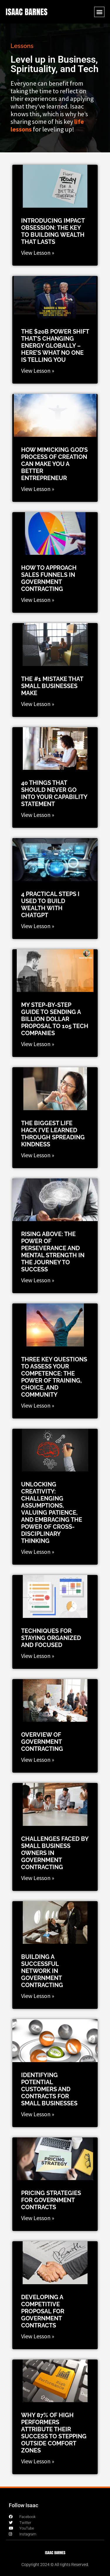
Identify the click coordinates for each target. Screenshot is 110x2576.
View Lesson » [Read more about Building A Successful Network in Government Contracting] (37, 1995)
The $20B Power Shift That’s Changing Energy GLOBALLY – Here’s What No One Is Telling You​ (55, 345)
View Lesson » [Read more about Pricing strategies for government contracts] (37, 2218)
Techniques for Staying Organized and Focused (51, 1637)
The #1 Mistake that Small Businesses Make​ (52, 686)
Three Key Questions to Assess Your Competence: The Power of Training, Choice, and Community (54, 1377)
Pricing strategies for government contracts (51, 2200)
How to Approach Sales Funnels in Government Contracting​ (49, 578)
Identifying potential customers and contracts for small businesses (49, 2089)
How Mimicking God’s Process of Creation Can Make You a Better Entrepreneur (54, 464)
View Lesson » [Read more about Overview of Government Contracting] (37, 1759)
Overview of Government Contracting (42, 1741)
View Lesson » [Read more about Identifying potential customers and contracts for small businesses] (37, 2114)
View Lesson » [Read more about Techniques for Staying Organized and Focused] (37, 1655)
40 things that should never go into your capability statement (54, 793)
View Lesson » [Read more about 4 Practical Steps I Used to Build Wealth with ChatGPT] (37, 926)
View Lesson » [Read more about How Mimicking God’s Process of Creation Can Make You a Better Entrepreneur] (37, 488)
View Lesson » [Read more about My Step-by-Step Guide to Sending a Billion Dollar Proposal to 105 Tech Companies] (37, 1044)
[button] (99, 12)
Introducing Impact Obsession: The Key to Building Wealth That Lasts (52, 231)
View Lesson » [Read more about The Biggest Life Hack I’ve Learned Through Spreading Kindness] (37, 1155)
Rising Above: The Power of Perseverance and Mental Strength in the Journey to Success (52, 1251)
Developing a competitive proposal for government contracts (42, 2311)
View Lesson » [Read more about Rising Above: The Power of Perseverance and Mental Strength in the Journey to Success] (37, 1280)
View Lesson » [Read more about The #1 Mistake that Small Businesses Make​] (37, 703)
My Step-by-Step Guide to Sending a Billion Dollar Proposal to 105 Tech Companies (54, 1019)
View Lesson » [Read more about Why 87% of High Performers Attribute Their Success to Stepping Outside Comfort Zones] (37, 2461)
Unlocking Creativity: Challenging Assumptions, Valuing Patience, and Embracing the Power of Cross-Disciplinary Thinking (51, 1512)
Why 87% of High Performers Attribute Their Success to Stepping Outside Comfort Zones (54, 2433)
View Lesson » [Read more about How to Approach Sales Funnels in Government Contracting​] (37, 599)
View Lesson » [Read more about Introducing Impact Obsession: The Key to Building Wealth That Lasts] (37, 252)
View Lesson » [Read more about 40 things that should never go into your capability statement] (37, 814)
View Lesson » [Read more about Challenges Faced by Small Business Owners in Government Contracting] (37, 1877)
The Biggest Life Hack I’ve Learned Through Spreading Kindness (53, 1134)
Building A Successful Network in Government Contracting (42, 1971)
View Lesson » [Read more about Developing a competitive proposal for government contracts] (37, 2336)
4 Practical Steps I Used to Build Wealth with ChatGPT (50, 904)
